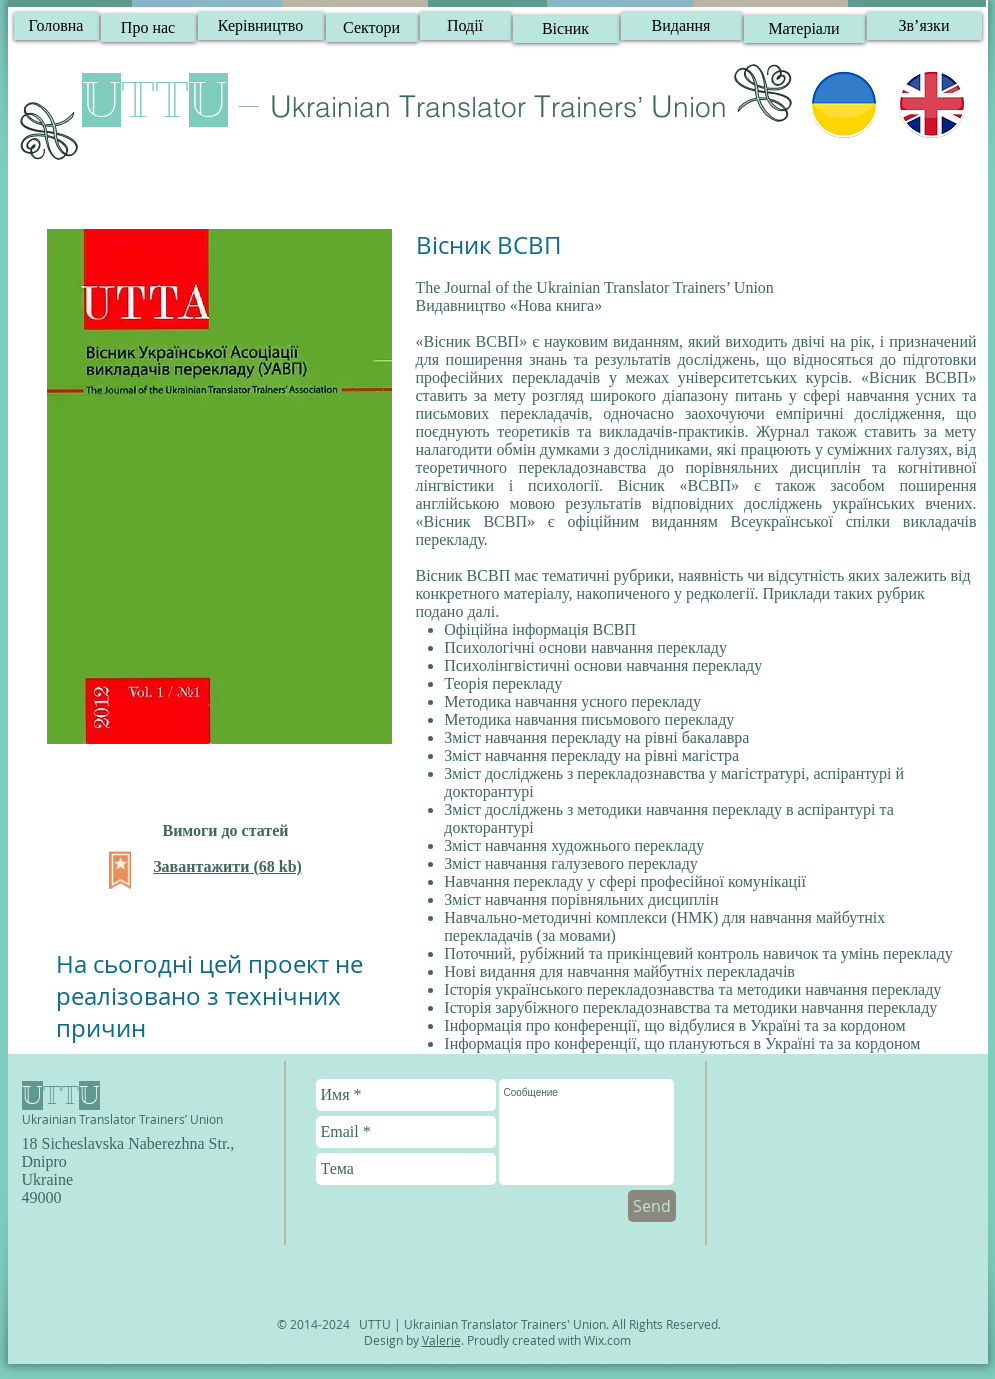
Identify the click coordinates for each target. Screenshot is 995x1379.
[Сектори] (372, 28)
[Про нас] (148, 28)
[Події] (465, 26)
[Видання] (681, 26)
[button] (924, 26)
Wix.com (607, 1340)
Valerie (441, 1340)
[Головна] (56, 26)
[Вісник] (566, 29)
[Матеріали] (804, 29)
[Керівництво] (261, 26)
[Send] (652, 1206)
